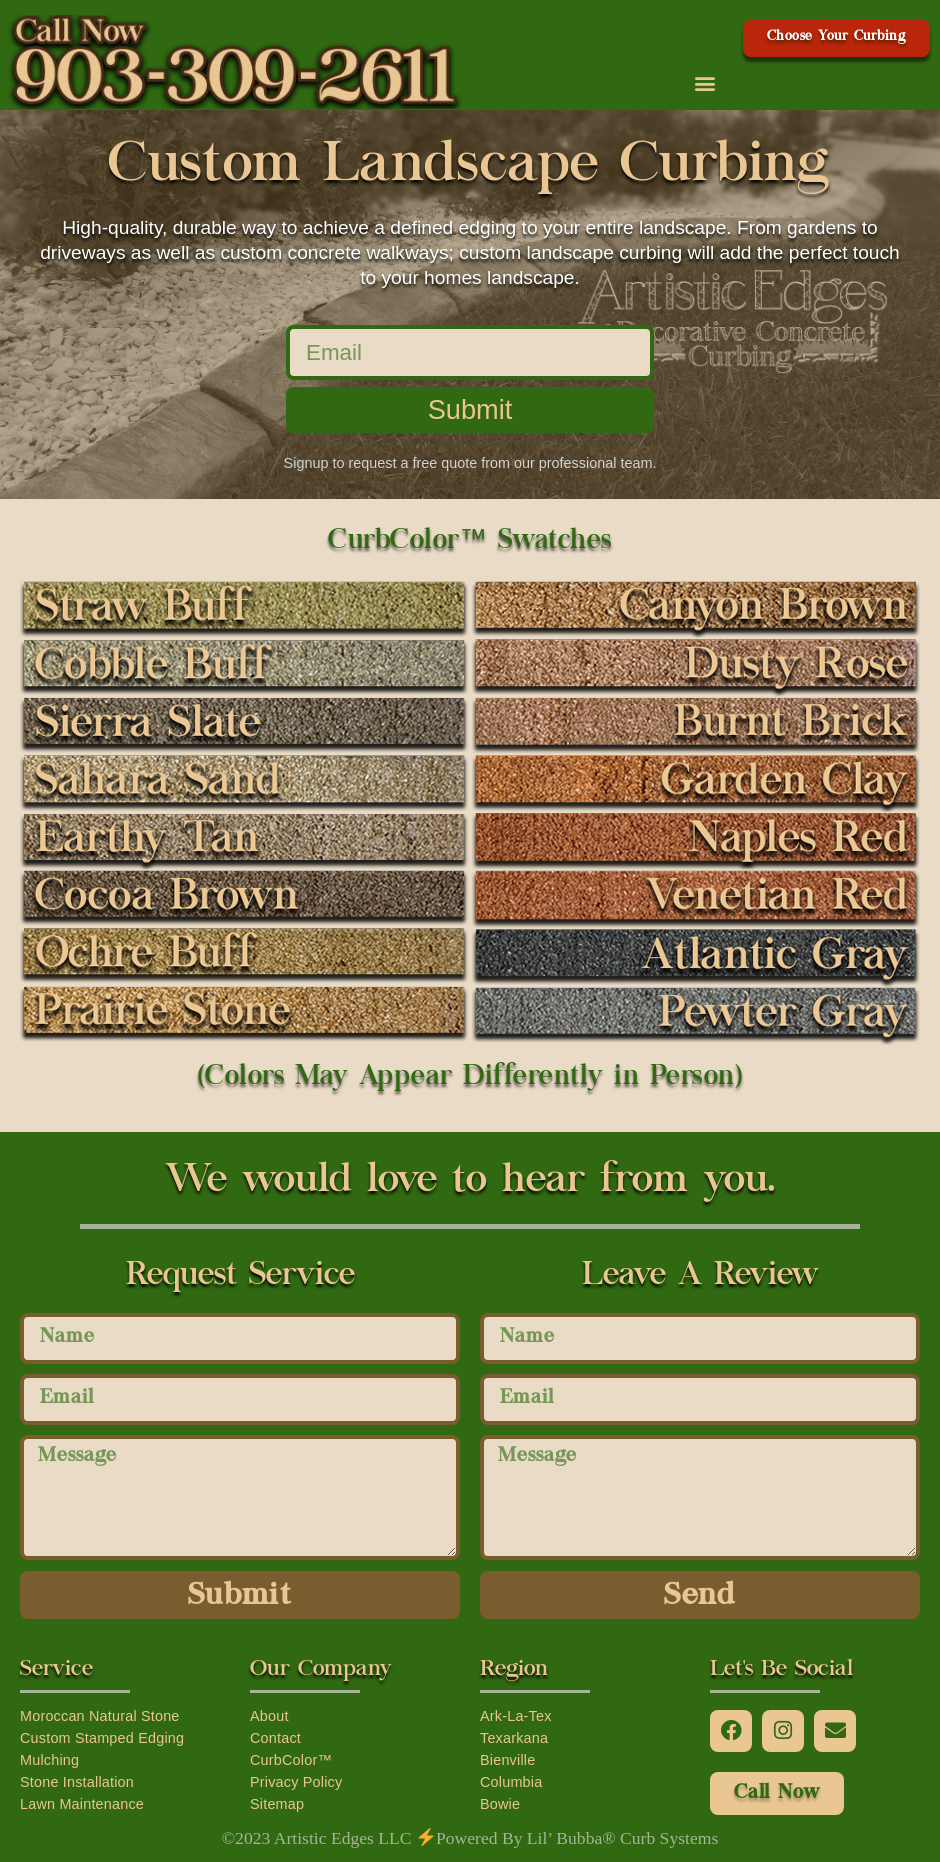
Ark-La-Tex (516, 1716)
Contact (275, 1738)
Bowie (500, 1804)
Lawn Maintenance (82, 1804)
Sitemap (277, 1804)
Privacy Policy (296, 1782)
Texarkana (514, 1738)
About (269, 1716)
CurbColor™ (291, 1760)
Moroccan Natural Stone (100, 1716)
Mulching (49, 1760)
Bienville (507, 1760)
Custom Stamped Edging (102, 1738)
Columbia (511, 1782)
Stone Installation (77, 1782)
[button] (705, 83)
